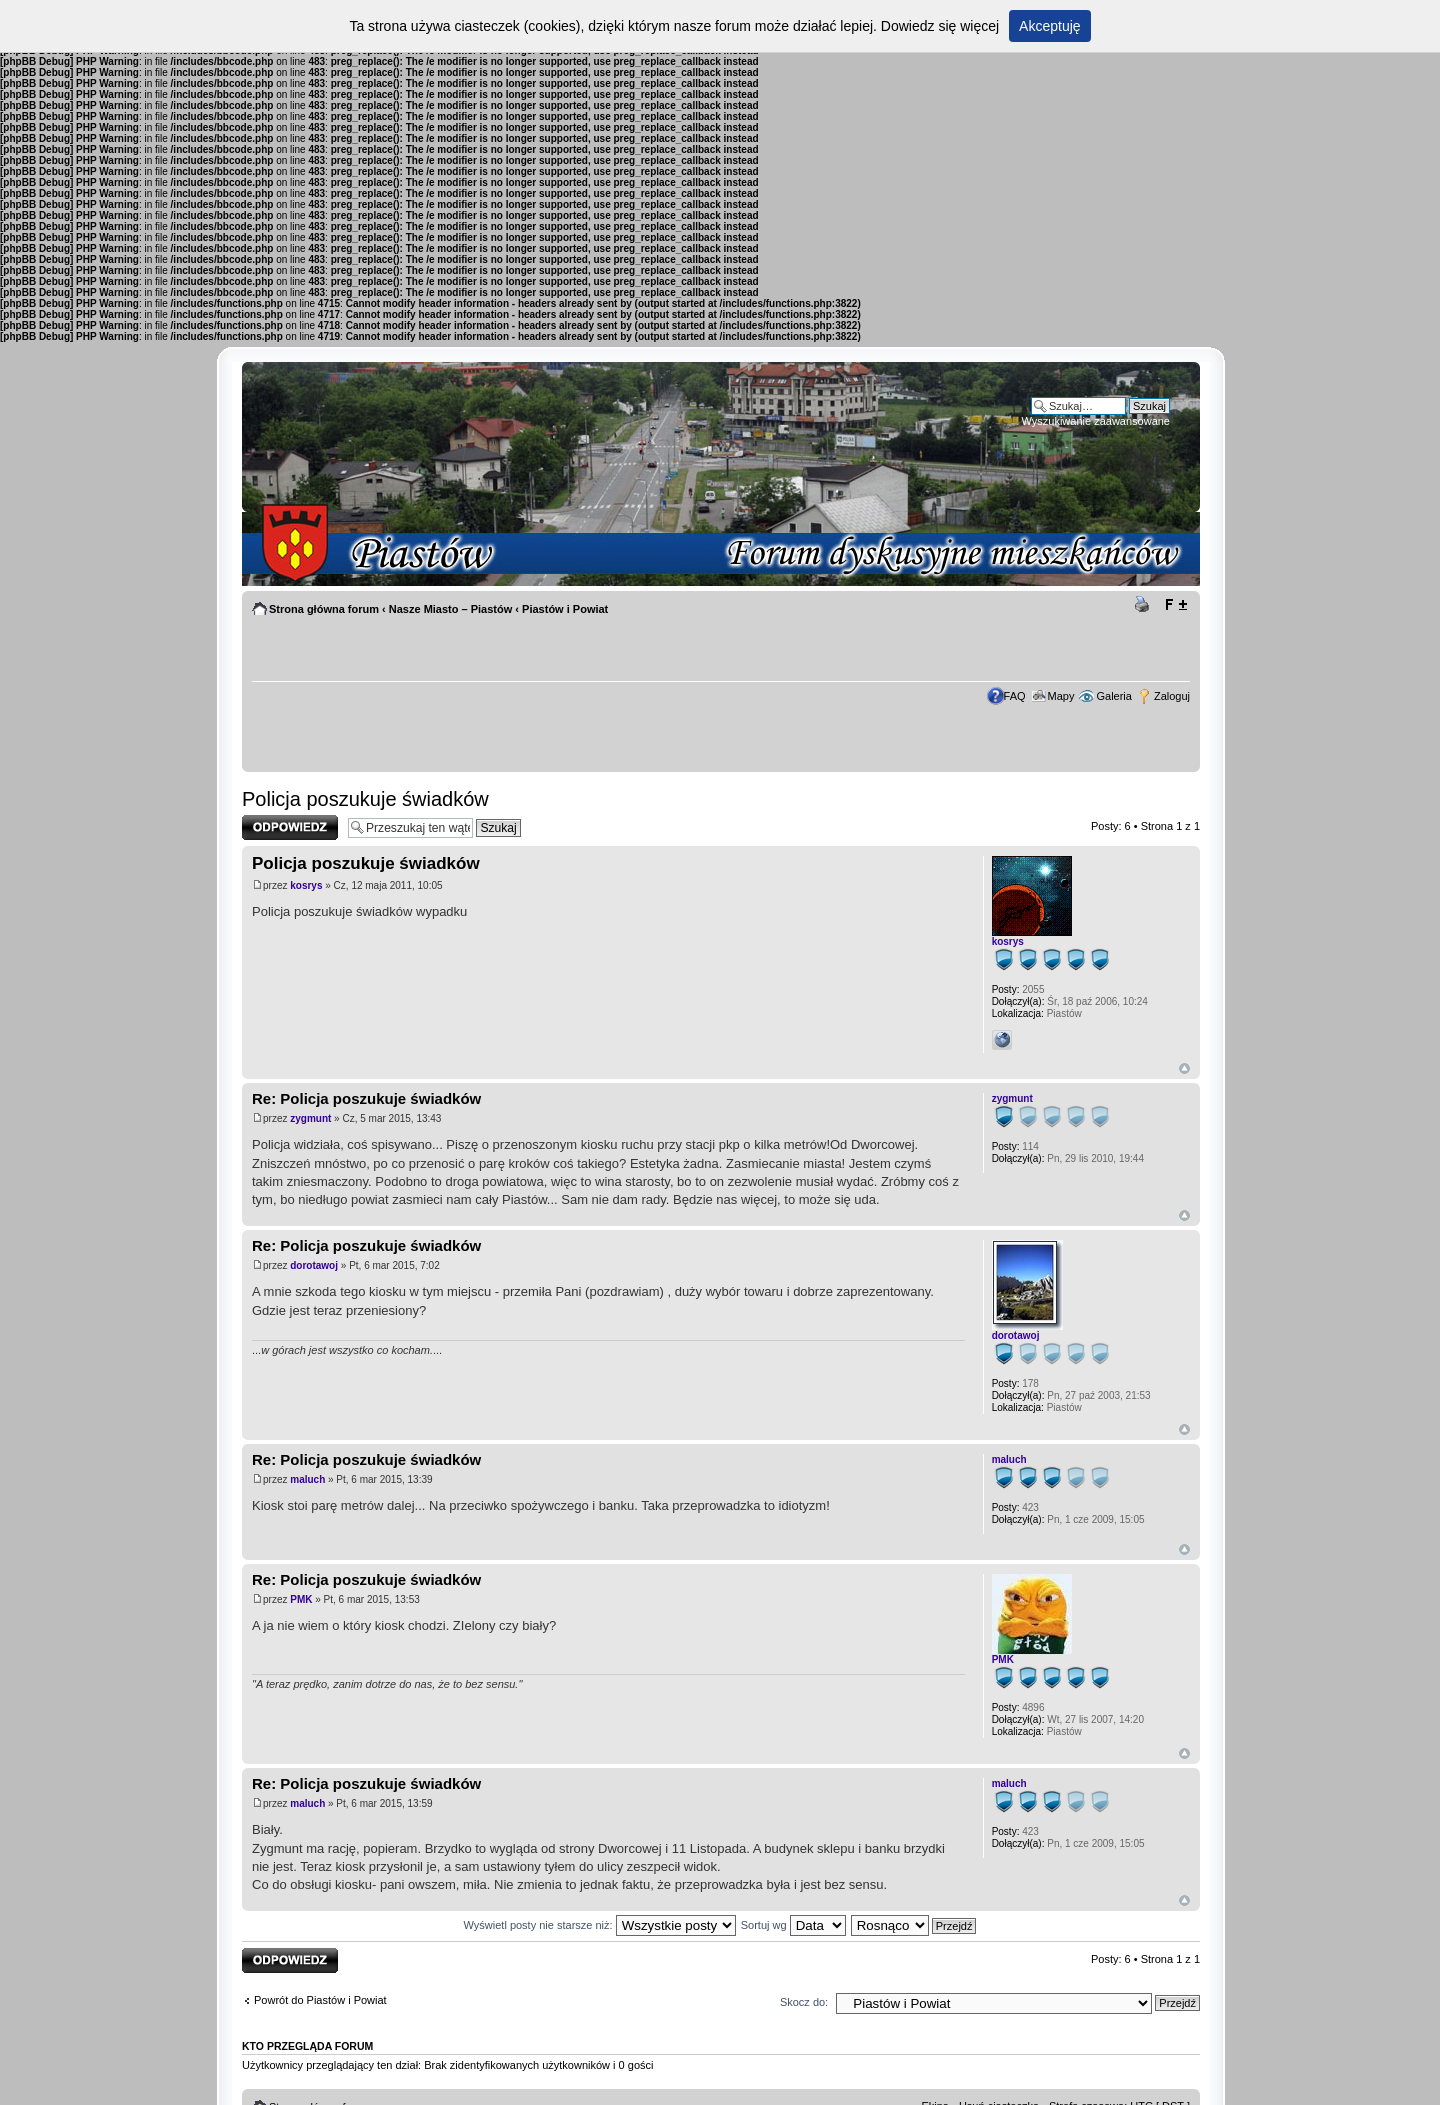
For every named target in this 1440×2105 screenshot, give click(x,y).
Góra (1184, 1068)
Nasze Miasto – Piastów (451, 609)
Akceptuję (1049, 26)
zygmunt (310, 1118)
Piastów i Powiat (565, 609)
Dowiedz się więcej (940, 26)
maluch (307, 1479)
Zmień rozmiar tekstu (1175, 605)
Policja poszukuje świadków (365, 799)
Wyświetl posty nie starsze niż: (600, 1925)
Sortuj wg (793, 1925)
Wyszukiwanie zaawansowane (1096, 421)
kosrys (306, 885)
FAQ (1015, 696)
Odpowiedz (290, 827)
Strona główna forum (324, 609)
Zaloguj (1172, 696)
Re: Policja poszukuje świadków (366, 1098)
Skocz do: (804, 2002)
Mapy (1061, 696)
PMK (301, 1599)
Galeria (1113, 696)
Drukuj (1145, 605)
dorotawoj (314, 1265)
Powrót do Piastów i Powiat (320, 2000)
